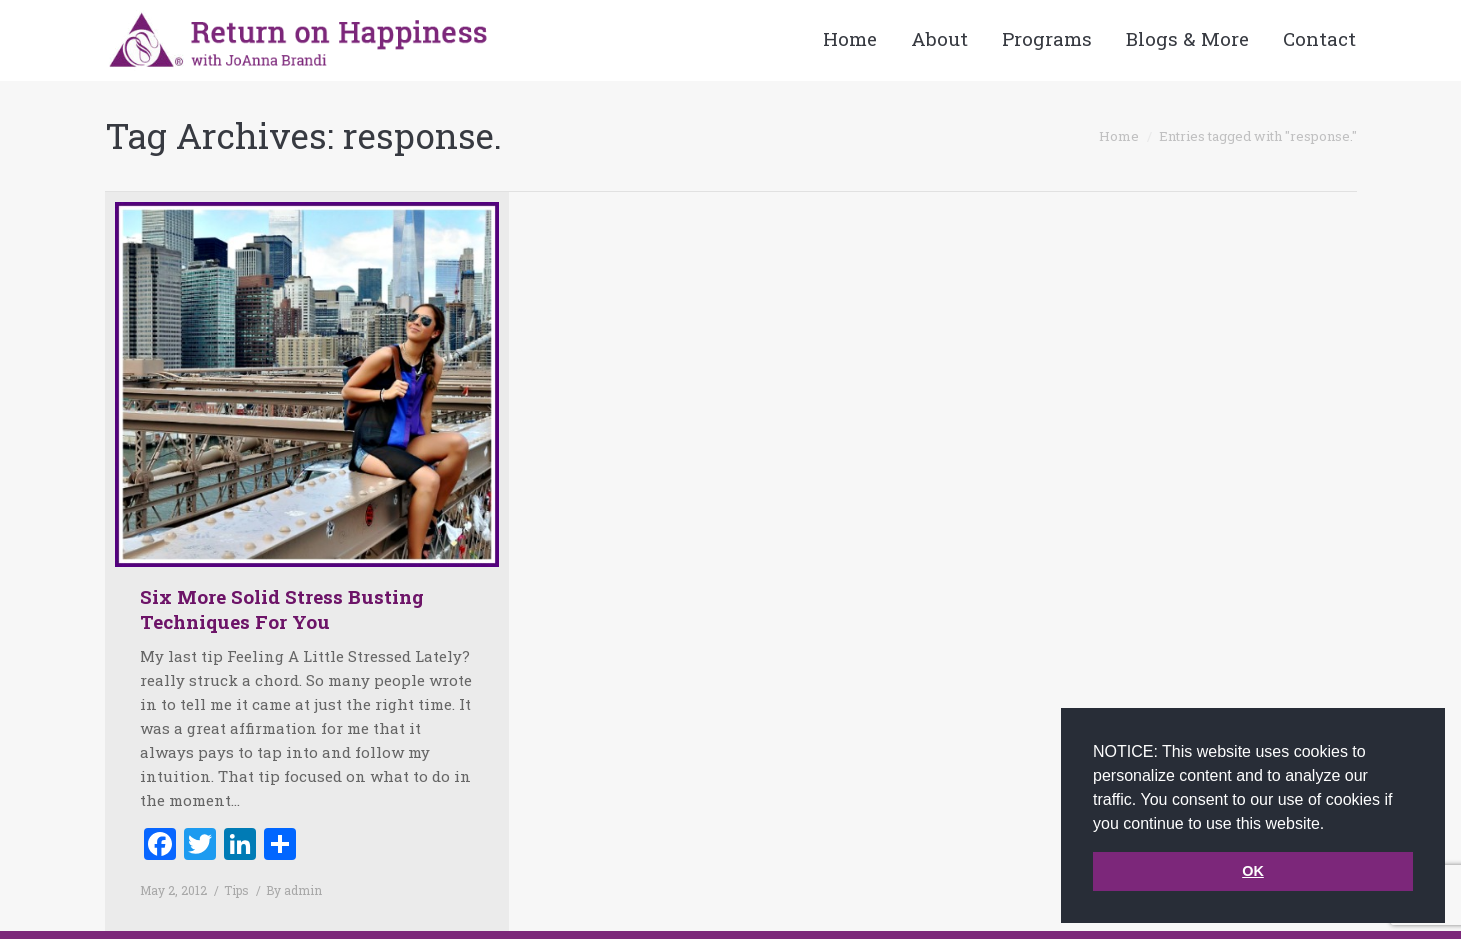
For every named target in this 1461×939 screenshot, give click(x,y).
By (294, 890)
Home (1119, 136)
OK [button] (1253, 871)
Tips (236, 890)
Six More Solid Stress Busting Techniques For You (282, 609)
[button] (1332, 825)
